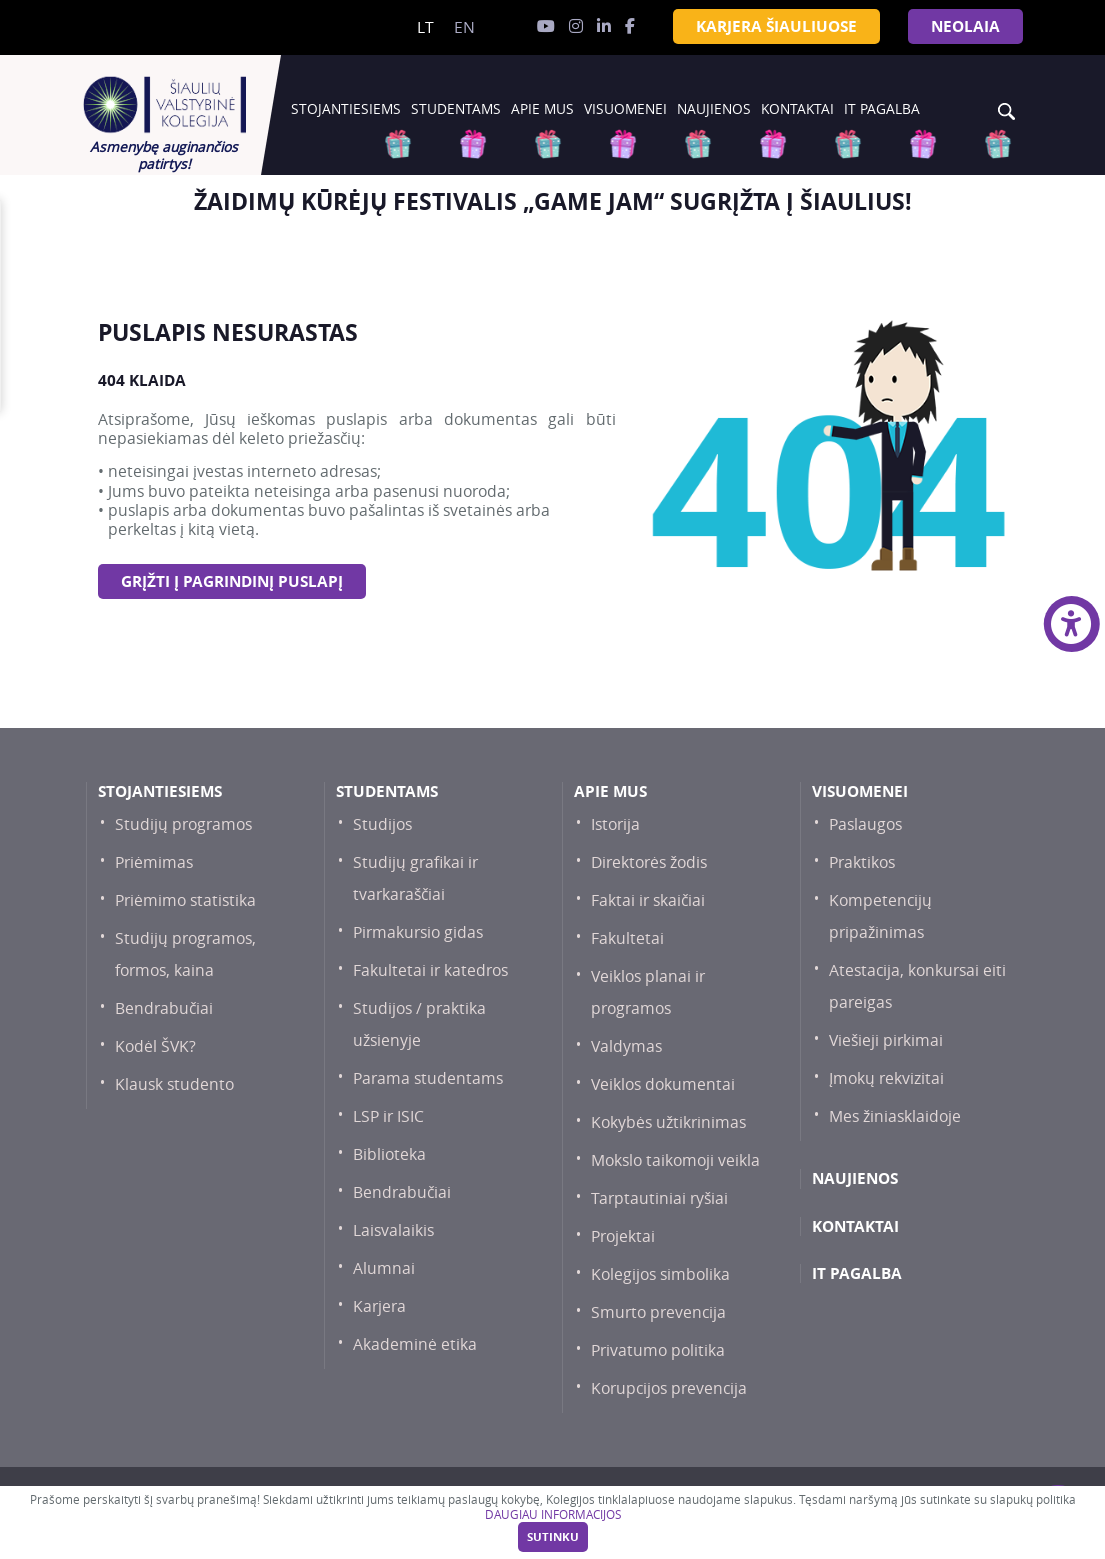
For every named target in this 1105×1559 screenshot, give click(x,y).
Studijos (382, 824)
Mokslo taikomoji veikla (675, 1160)
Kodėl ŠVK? (155, 1046)
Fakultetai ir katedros (430, 970)
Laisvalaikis (393, 1230)
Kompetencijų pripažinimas (880, 916)
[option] (553, 201)
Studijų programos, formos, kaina (185, 954)
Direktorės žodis (649, 862)
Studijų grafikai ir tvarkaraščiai (415, 878)
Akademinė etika (415, 1344)
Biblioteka (389, 1154)
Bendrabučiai (164, 1008)
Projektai (623, 1236)
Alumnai (384, 1268)
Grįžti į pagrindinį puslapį (232, 581)
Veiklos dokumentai (663, 1084)
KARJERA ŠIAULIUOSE (776, 26)
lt (425, 27)
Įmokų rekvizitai (886, 1078)
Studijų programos (183, 824)
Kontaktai (797, 109)
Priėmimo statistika (185, 900)
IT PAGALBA (882, 109)
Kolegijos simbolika (660, 1274)
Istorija (615, 824)
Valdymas (626, 1046)
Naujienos (714, 109)
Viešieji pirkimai (886, 1040)
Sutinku (553, 1537)
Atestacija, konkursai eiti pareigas (917, 986)
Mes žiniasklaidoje (895, 1116)
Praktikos (862, 862)
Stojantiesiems (346, 109)
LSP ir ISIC (388, 1116)
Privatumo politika (658, 1350)
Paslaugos (865, 824)
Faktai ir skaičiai (648, 900)
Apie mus (542, 109)
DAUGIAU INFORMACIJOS (553, 1514)
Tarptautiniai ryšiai (659, 1198)
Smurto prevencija (658, 1312)
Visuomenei (625, 109)
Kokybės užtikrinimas (668, 1122)
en (464, 27)
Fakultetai (627, 938)
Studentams (456, 109)
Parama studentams (428, 1078)
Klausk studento (174, 1084)
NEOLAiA (965, 26)
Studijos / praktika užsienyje (419, 1024)
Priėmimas (154, 862)
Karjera (379, 1306)
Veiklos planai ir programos (648, 992)
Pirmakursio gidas (418, 932)
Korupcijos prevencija (669, 1388)
